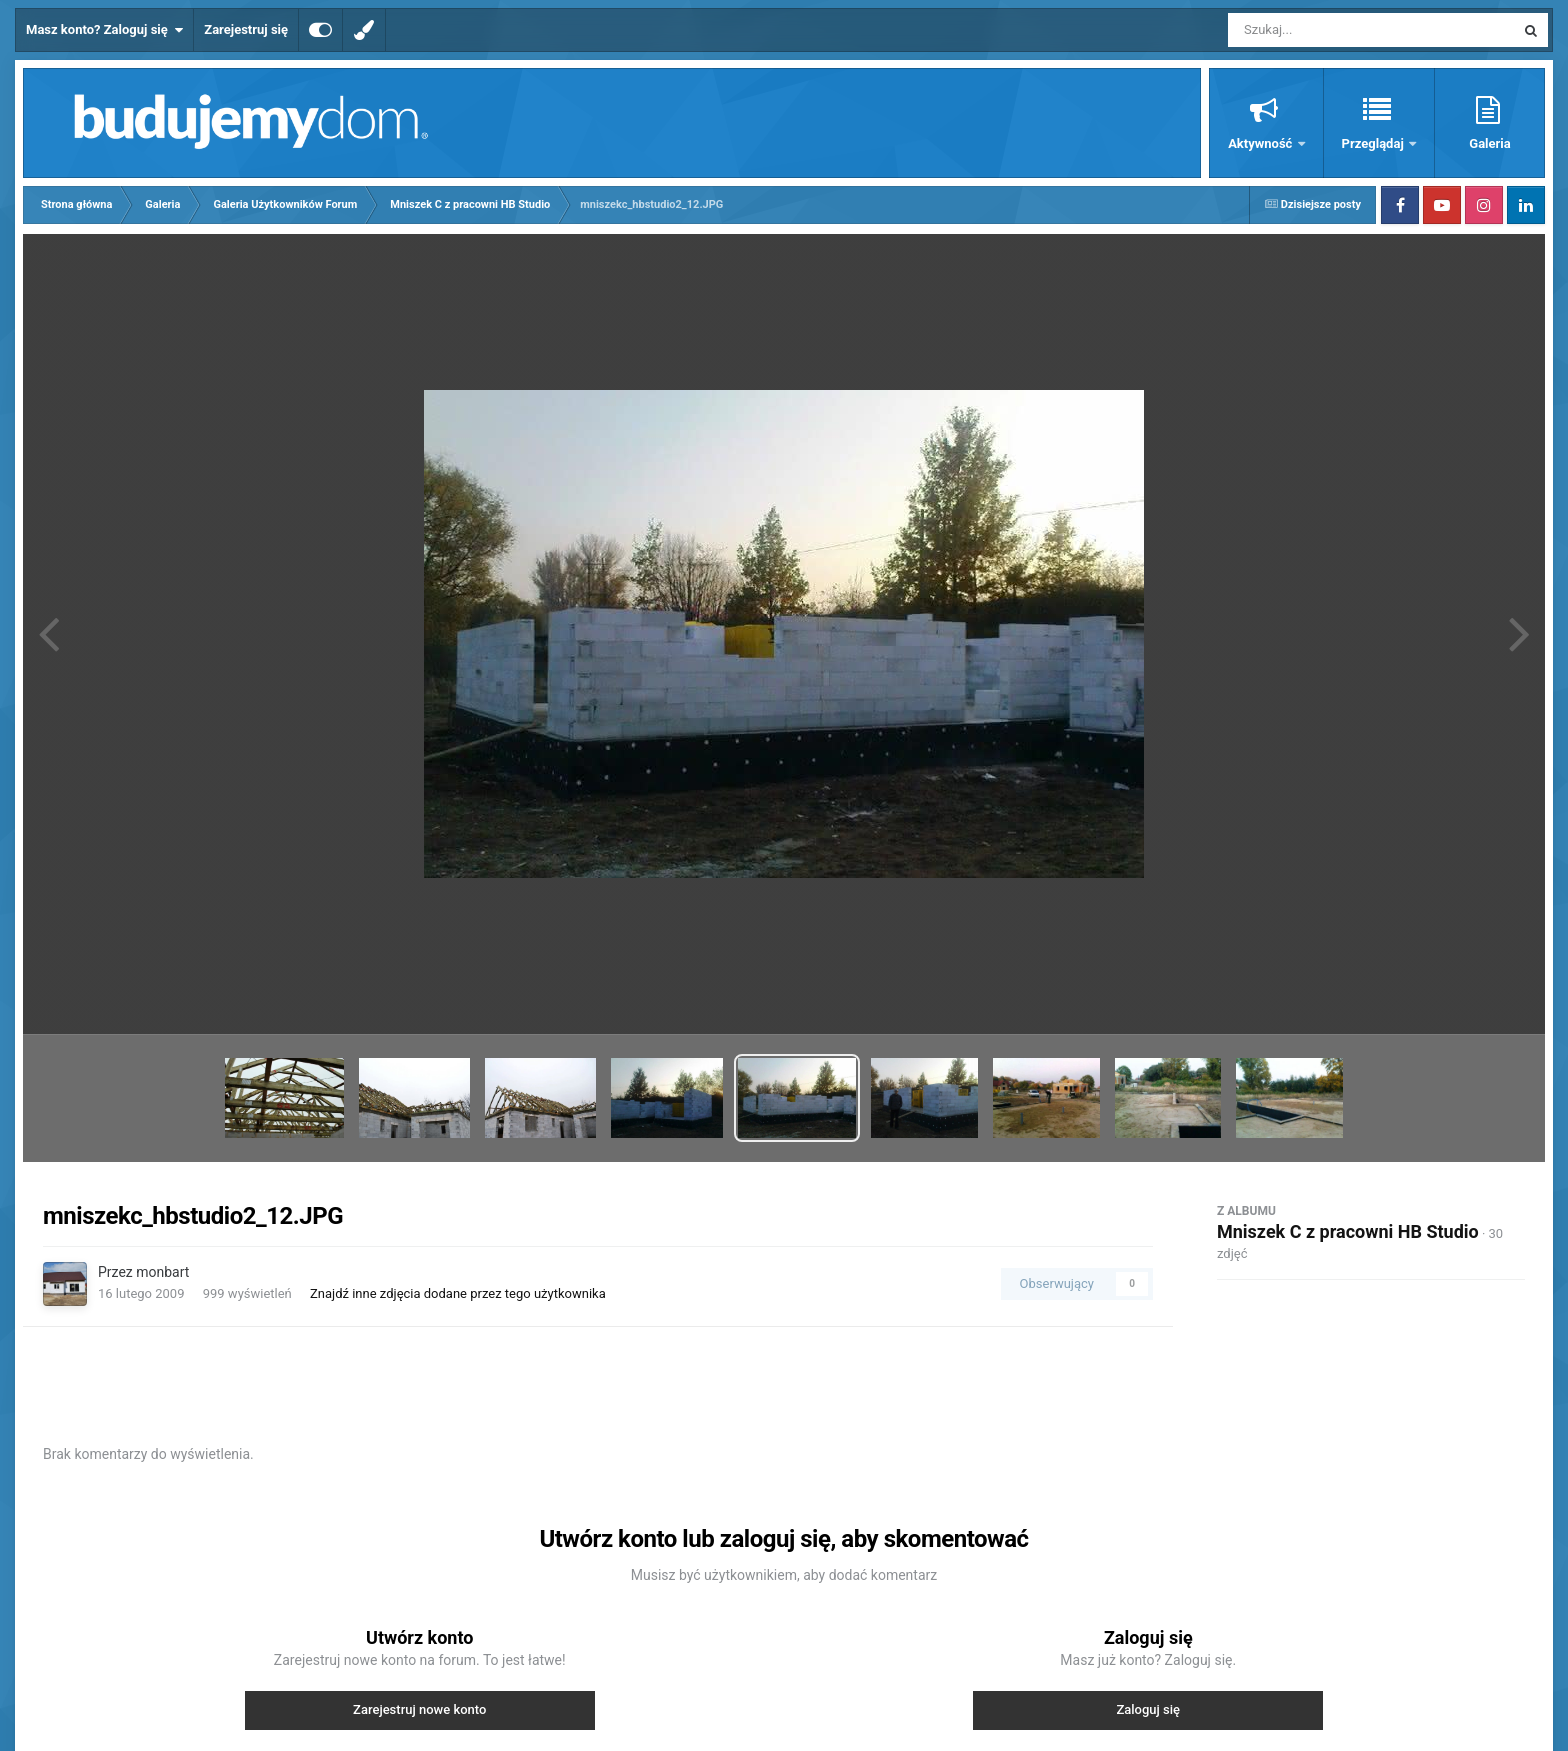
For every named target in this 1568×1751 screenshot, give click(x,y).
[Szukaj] (1326, 30)
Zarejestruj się (246, 29)
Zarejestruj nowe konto (419, 1709)
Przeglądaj (1374, 143)
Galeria (1489, 143)
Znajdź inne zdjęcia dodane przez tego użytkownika (458, 1293)
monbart (162, 1272)
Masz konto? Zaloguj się (104, 30)
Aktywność (1261, 143)
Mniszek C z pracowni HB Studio (1348, 1231)
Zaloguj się (1148, 1709)
